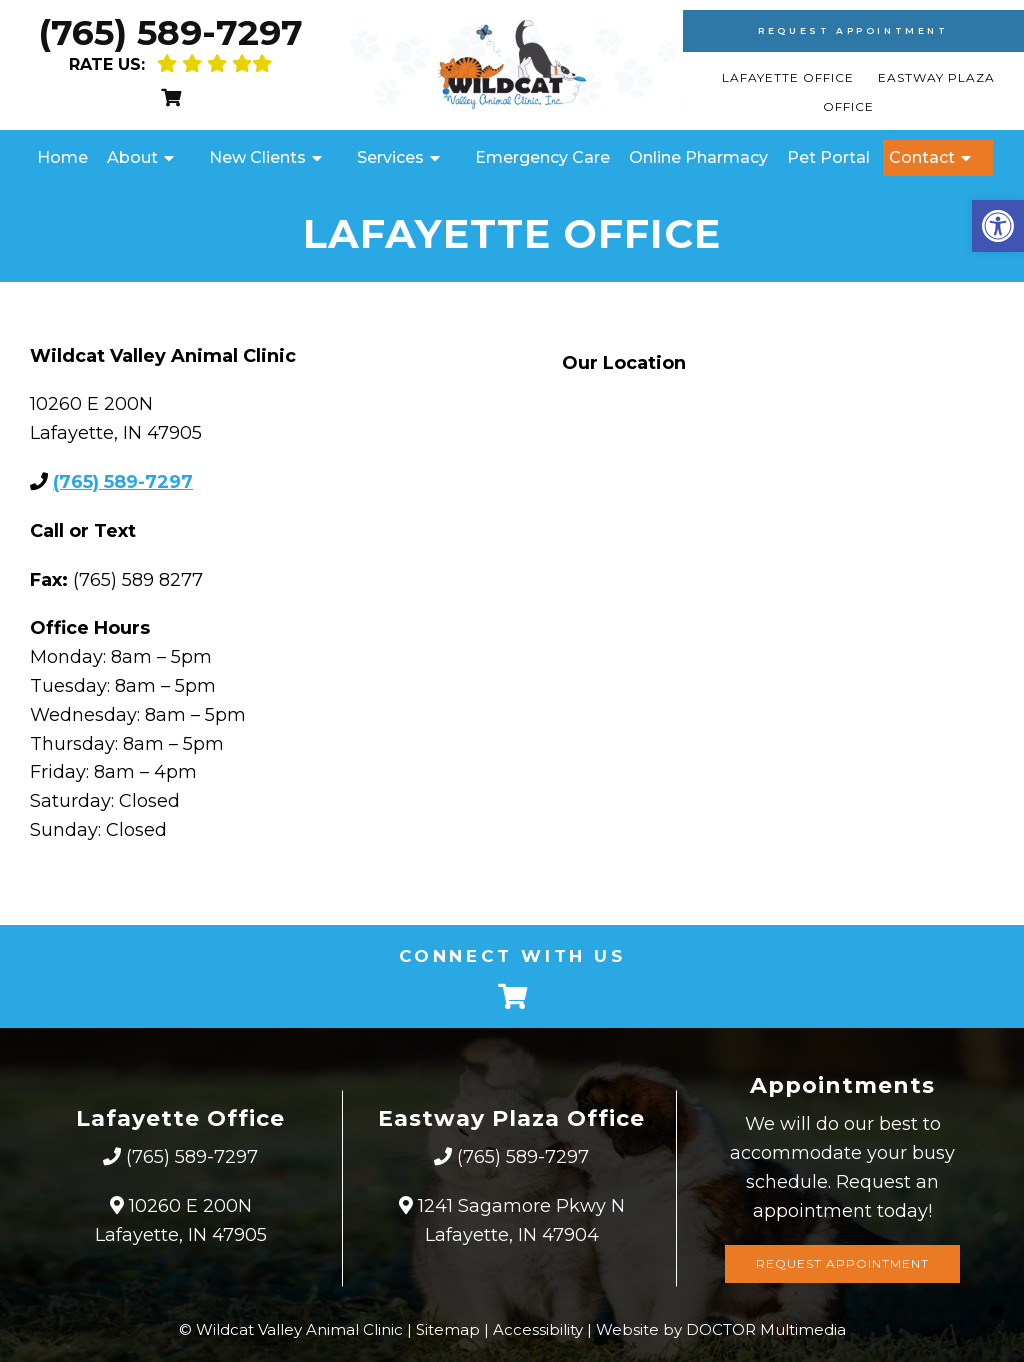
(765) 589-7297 (170, 32)
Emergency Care (542, 157)
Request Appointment (853, 30)
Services (390, 157)
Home (62, 157)
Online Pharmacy (698, 157)
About (132, 157)
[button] (998, 226)
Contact (922, 157)
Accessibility (538, 1329)
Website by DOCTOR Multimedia (721, 1329)
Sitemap (448, 1329)
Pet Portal (828, 157)
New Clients (257, 157)
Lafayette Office (790, 77)
